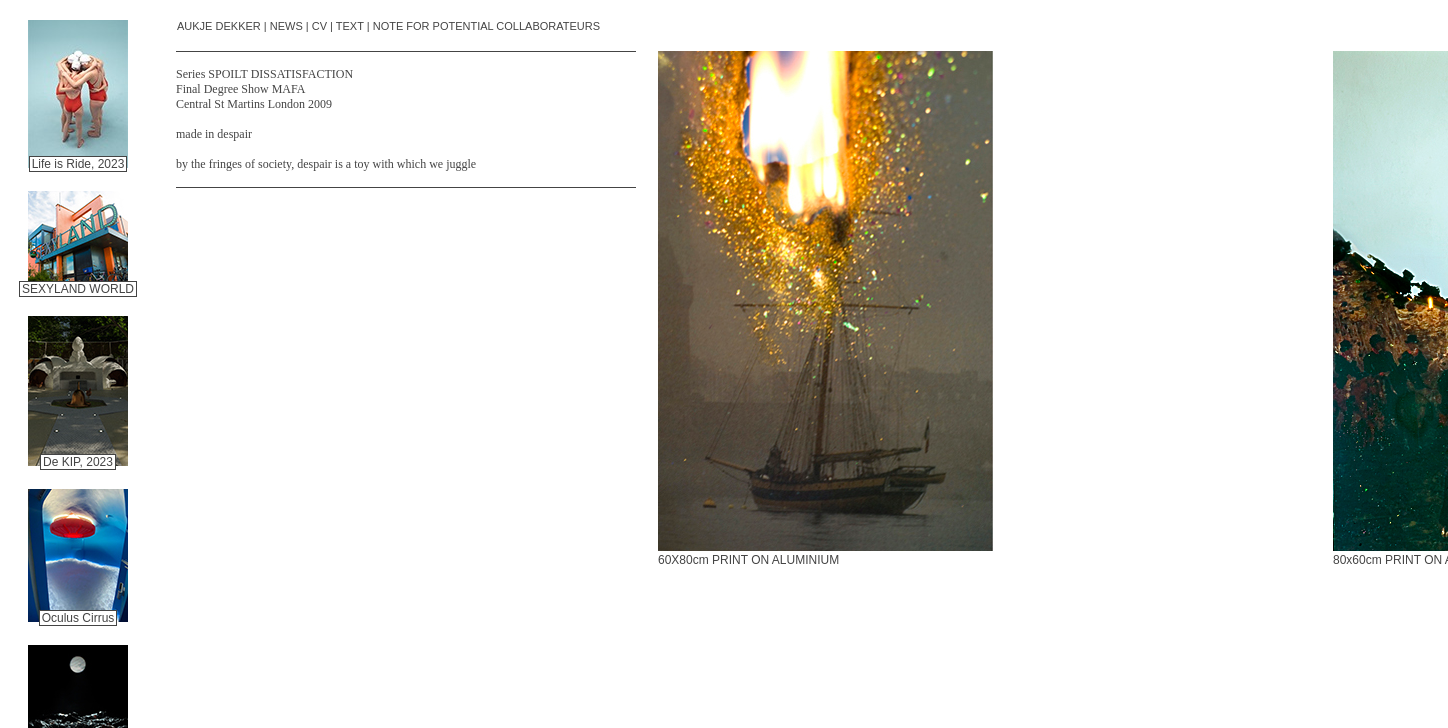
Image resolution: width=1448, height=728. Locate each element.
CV (319, 26)
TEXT (350, 26)
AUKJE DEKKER (219, 26)
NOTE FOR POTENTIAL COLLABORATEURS (486, 26)
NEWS (286, 26)
